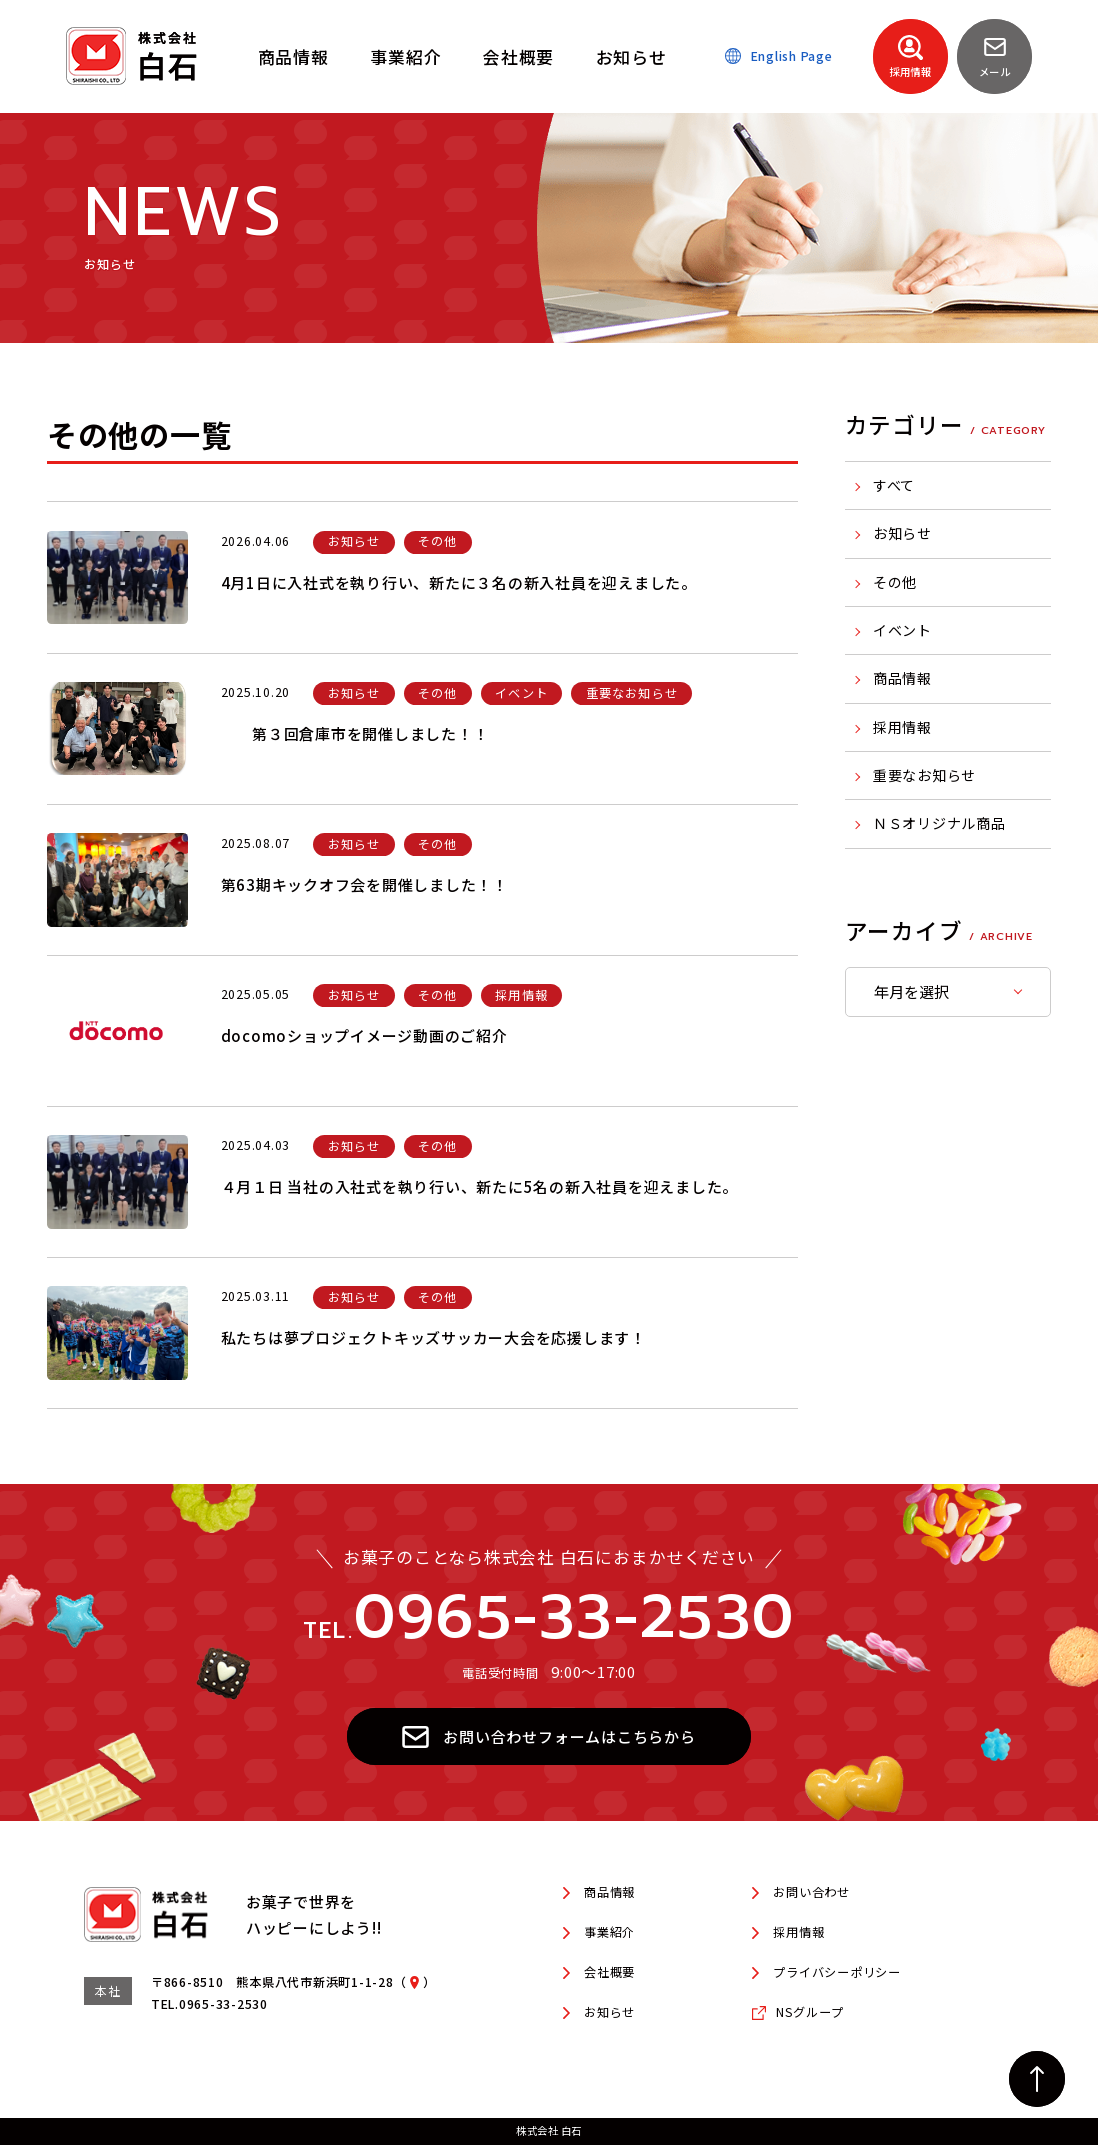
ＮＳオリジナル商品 (939, 823)
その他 (895, 582)
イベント (902, 630)
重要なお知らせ (924, 775)
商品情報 (902, 678)
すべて (894, 485)
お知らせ (902, 533)
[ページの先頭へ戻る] (1037, 2079)
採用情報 (902, 727)
